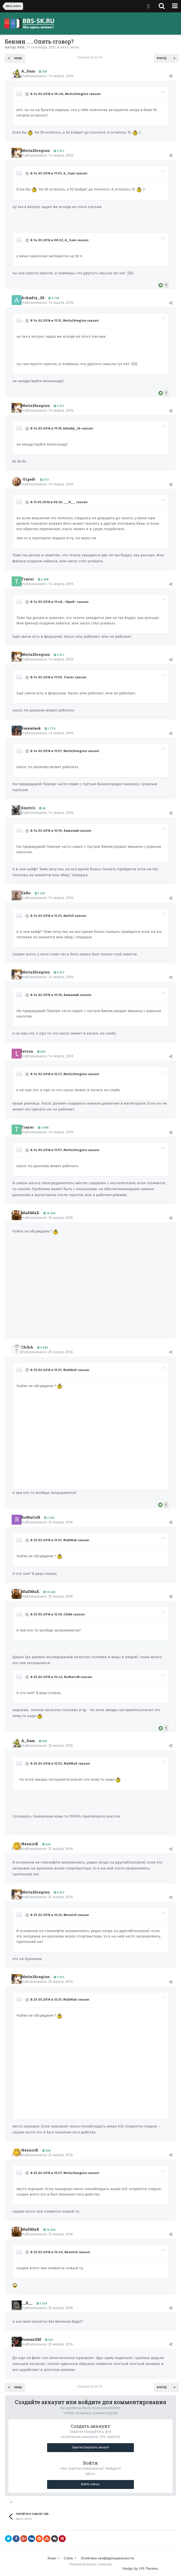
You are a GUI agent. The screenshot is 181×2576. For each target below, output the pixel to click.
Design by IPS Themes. (140, 2569)
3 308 (43, 579)
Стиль (70, 2558)
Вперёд (162, 58)
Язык (53, 2558)
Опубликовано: (46, 76)
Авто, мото (69, 47)
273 (44, 479)
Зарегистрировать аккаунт (90, 2447)
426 (46, 1844)
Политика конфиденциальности (107, 2558)
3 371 (59, 151)
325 (43, 71)
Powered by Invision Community (90, 2564)
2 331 (49, 1517)
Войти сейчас (90, 2484)
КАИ (21, 47)
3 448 (42, 1347)
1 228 (42, 2303)
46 (42, 808)
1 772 (50, 728)
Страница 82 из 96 (90, 57)
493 (41, 1051)
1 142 (40, 893)
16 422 (49, 1213)
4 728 (53, 298)
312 (49, 2339)
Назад (18, 58)
